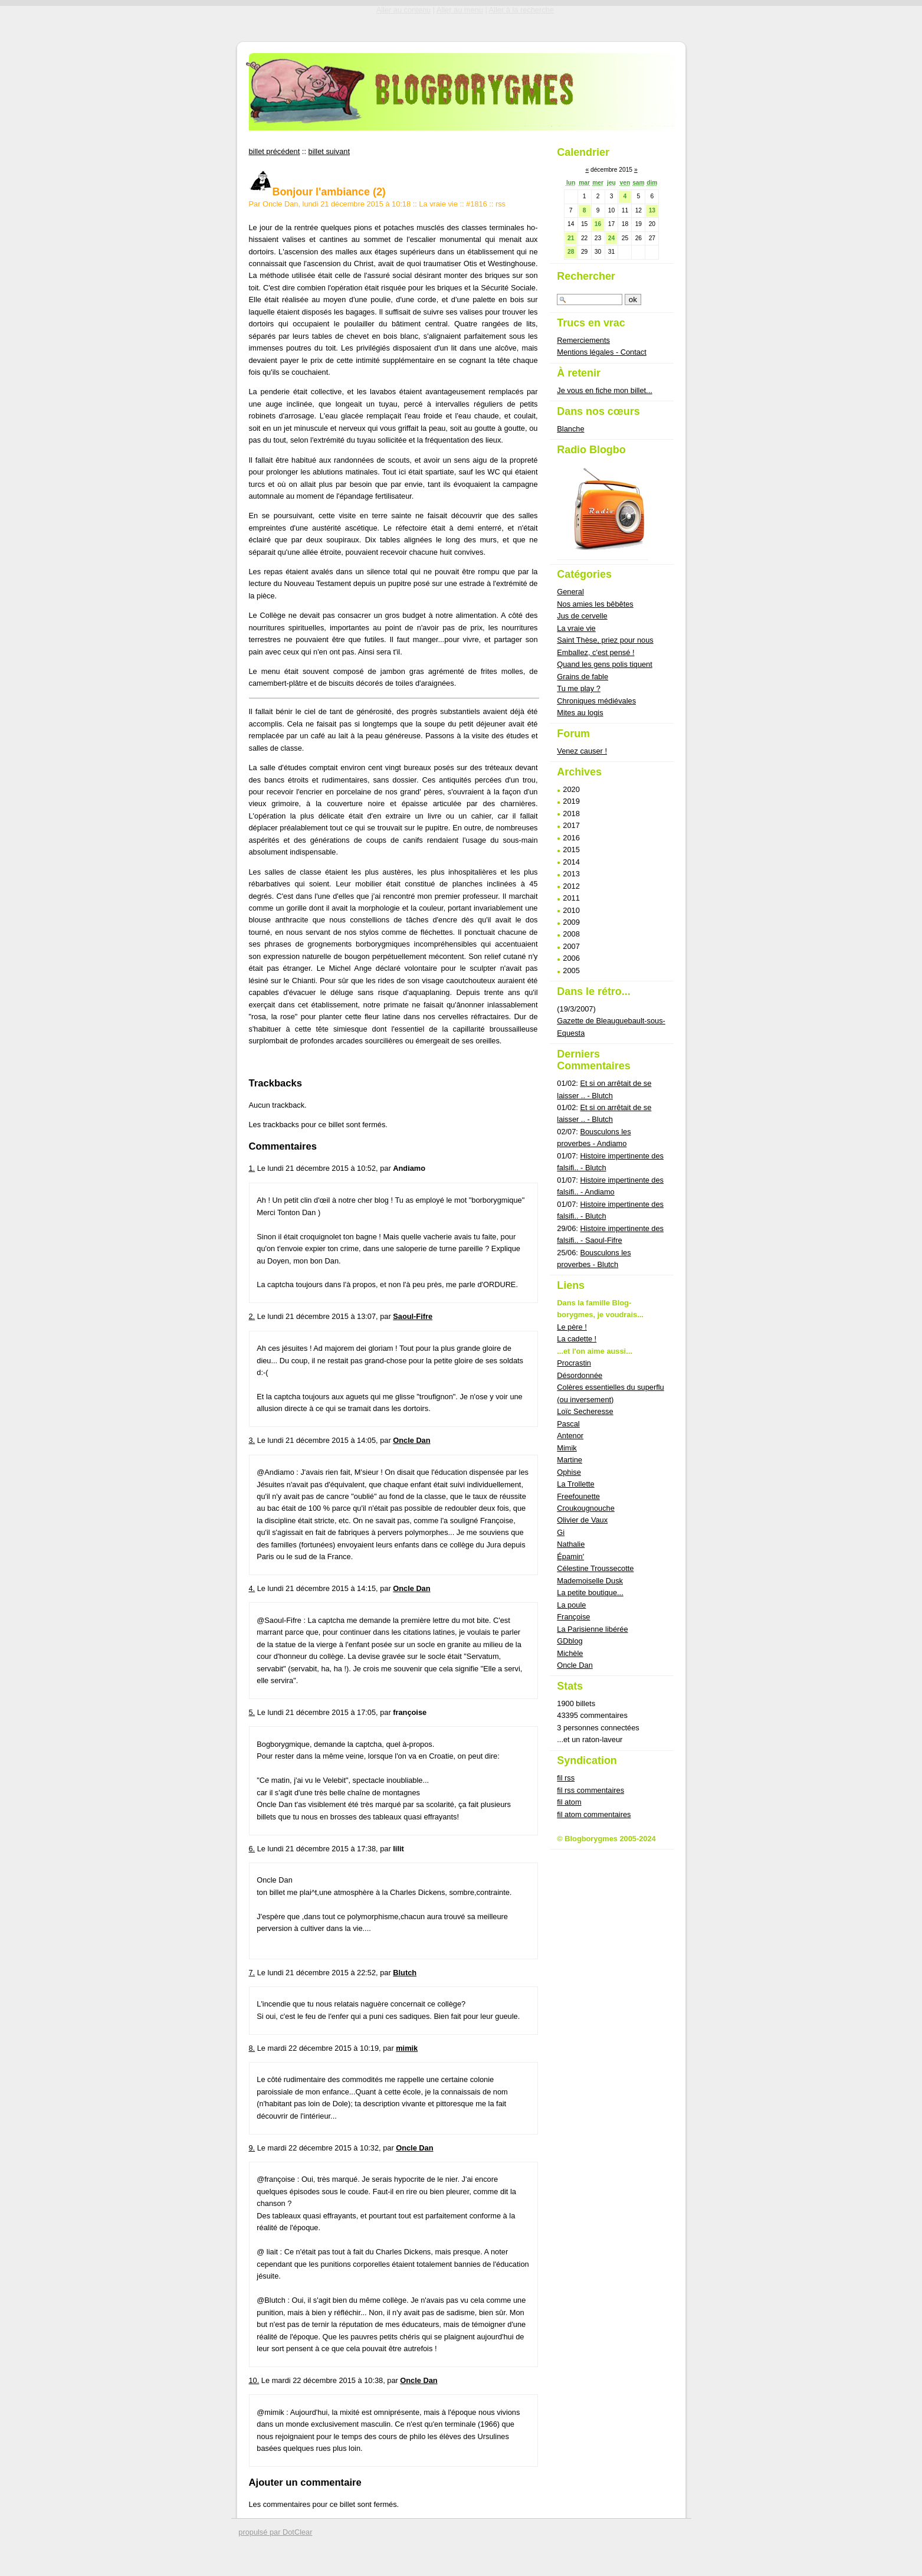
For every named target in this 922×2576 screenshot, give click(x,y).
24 (611, 238)
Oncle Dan (411, 1440)
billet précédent (274, 151)
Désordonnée (579, 1375)
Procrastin (574, 1363)
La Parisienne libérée (592, 1629)
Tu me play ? (579, 688)
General (570, 591)
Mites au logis (580, 712)
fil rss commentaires (590, 1790)
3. (252, 1440)
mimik (407, 2048)
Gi (561, 1532)
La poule (571, 1604)
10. (254, 2380)
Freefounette (578, 1496)
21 (570, 238)
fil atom (569, 1802)
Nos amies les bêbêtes (595, 604)
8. (252, 2048)
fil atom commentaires (594, 1814)
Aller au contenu (403, 9)
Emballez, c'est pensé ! (595, 652)
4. (252, 1588)
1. (252, 1168)
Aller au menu (460, 9)
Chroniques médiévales (596, 700)
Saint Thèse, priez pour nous (605, 640)
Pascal (568, 1423)
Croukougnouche (585, 1508)
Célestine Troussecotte (595, 1568)
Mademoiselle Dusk (590, 1580)
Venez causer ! (582, 751)
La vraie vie (438, 203)
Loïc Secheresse (585, 1411)
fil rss (566, 1777)
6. (252, 1848)
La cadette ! (576, 1338)
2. (252, 1316)
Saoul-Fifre (412, 1316)
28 (570, 251)
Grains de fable (582, 676)
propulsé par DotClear (275, 2532)
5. (252, 1712)
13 (652, 210)
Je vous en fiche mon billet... (604, 390)
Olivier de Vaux (582, 1520)
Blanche (570, 428)
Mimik (566, 1448)
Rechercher (586, 276)
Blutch (404, 1972)
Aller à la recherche (521, 9)
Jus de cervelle (582, 615)
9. (252, 2147)
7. (252, 1972)
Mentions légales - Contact (602, 352)
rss (501, 203)
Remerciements (583, 340)
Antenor (570, 1435)
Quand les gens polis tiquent (604, 664)
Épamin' (570, 1556)
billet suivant (329, 151)
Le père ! (572, 1327)
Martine (569, 1459)
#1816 (476, 203)
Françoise (573, 1616)
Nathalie (571, 1544)
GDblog (569, 1640)
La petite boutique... (590, 1592)
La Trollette (575, 1484)
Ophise (569, 1472)
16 (598, 224)
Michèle (570, 1653)
